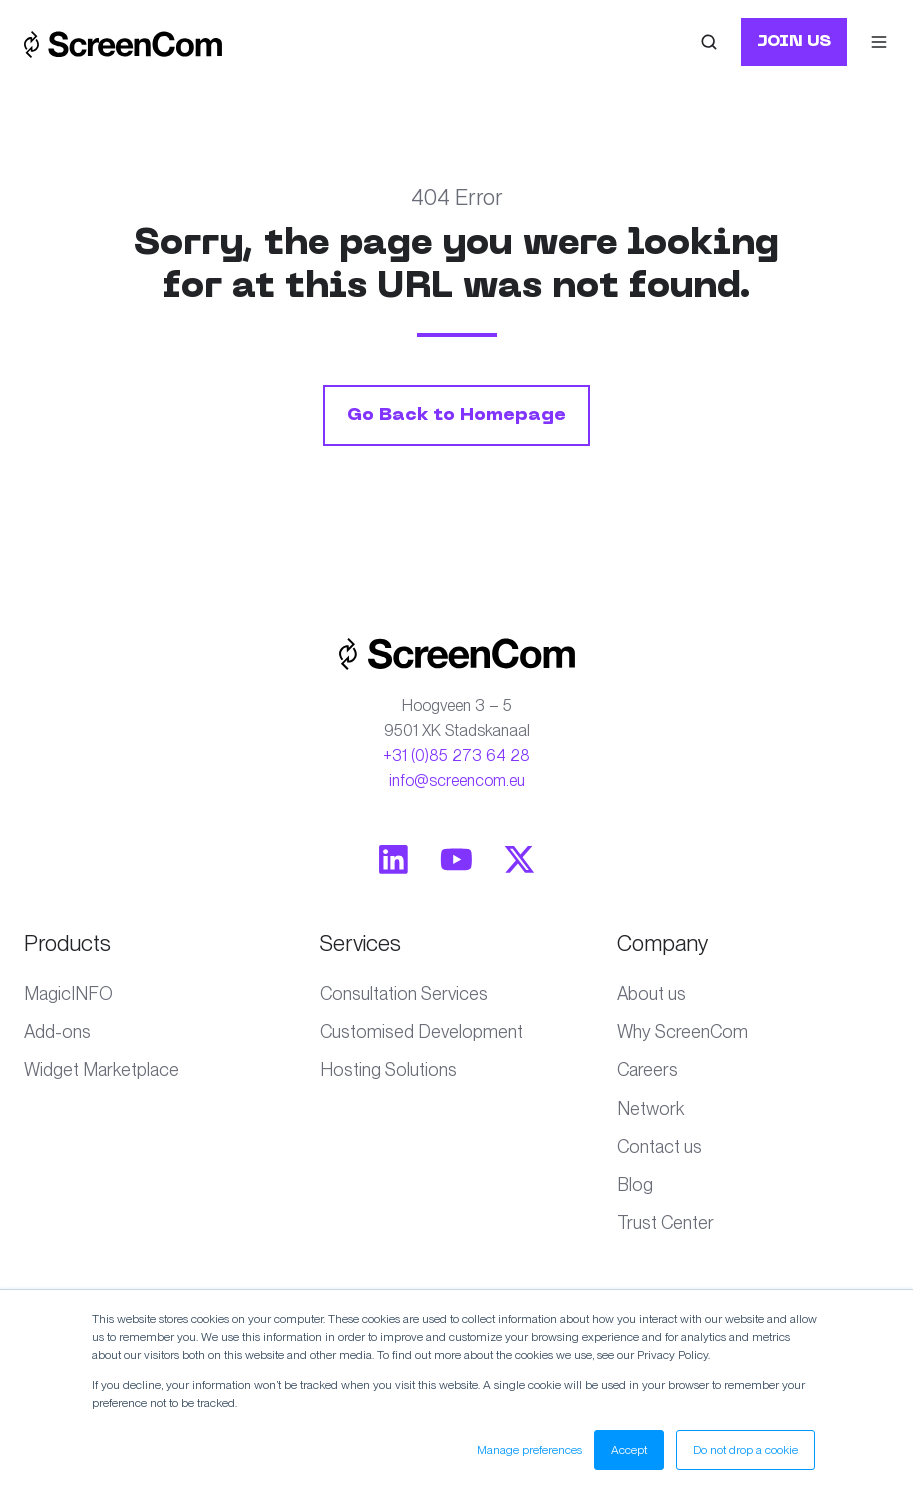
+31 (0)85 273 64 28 (456, 755)
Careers (647, 1069)
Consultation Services (404, 993)
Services (360, 943)
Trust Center (665, 1222)
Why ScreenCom (682, 1031)
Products (67, 943)
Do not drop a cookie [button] (745, 1450)
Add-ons (57, 1031)
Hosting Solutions (388, 1069)
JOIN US (794, 42)
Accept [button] (629, 1450)
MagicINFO (68, 993)
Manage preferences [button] (529, 1450)
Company (663, 943)
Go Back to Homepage (456, 415)
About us (651, 993)
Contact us (659, 1146)
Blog (635, 1184)
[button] (709, 42)
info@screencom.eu (457, 780)
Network (650, 1108)
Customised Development (421, 1031)
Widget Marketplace (101, 1069)
